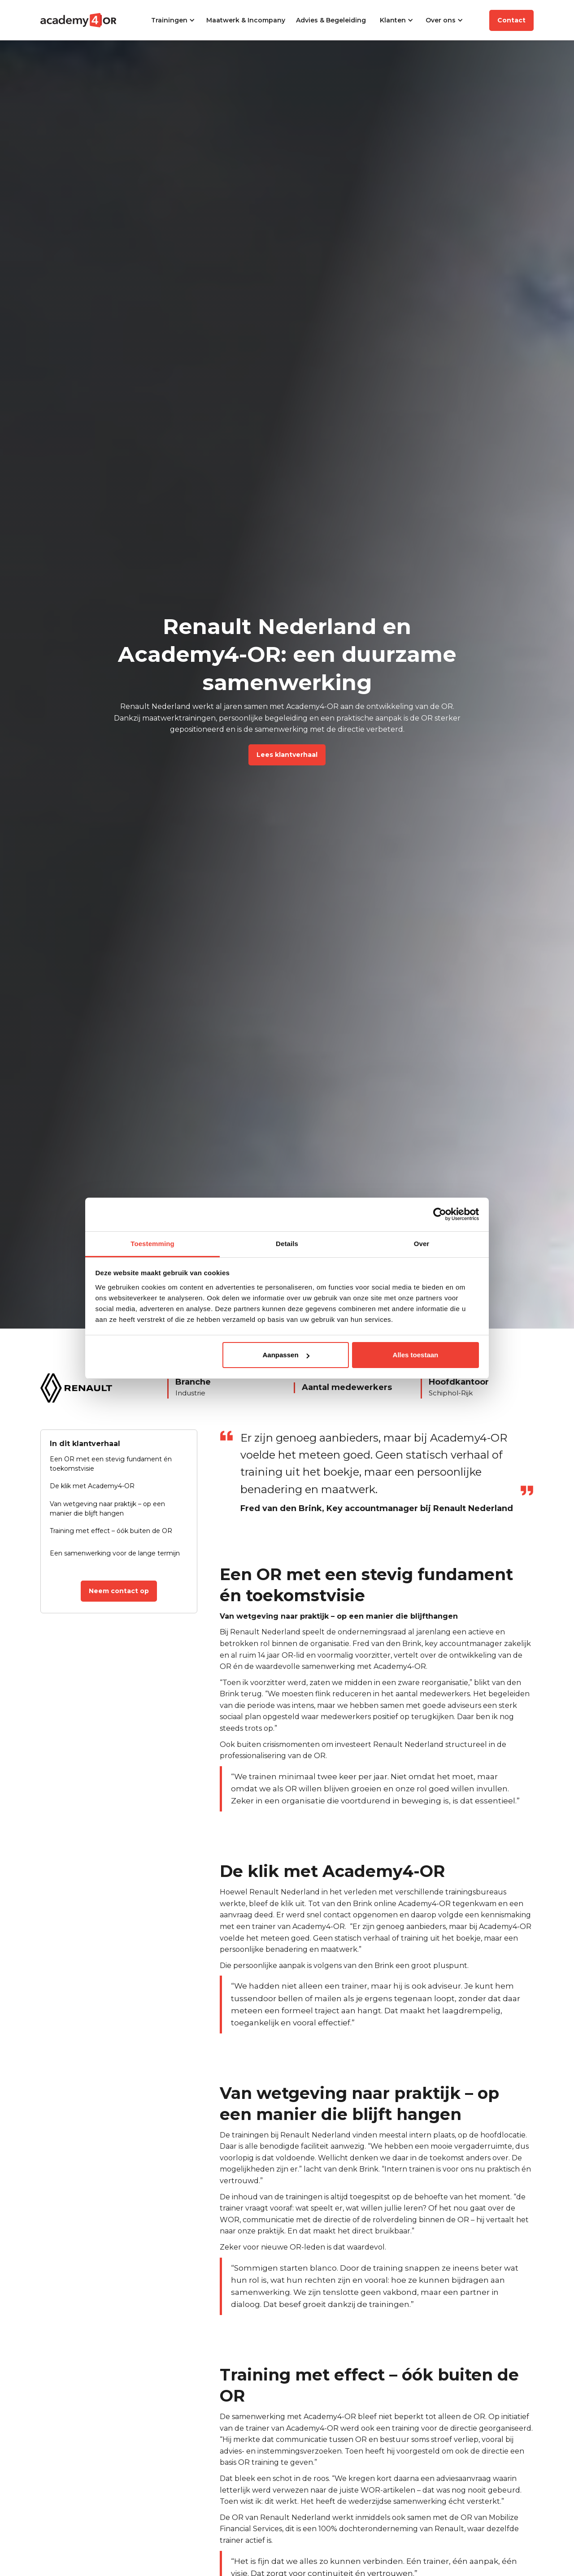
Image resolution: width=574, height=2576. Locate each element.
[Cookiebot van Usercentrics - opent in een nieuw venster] (439, 1214)
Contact (511, 20)
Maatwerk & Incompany (245, 20)
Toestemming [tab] (152, 1243)
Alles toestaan (416, 1355)
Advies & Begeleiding (331, 20)
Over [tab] (422, 1243)
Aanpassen (286, 1355)
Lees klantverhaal (287, 755)
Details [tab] (287, 1243)
